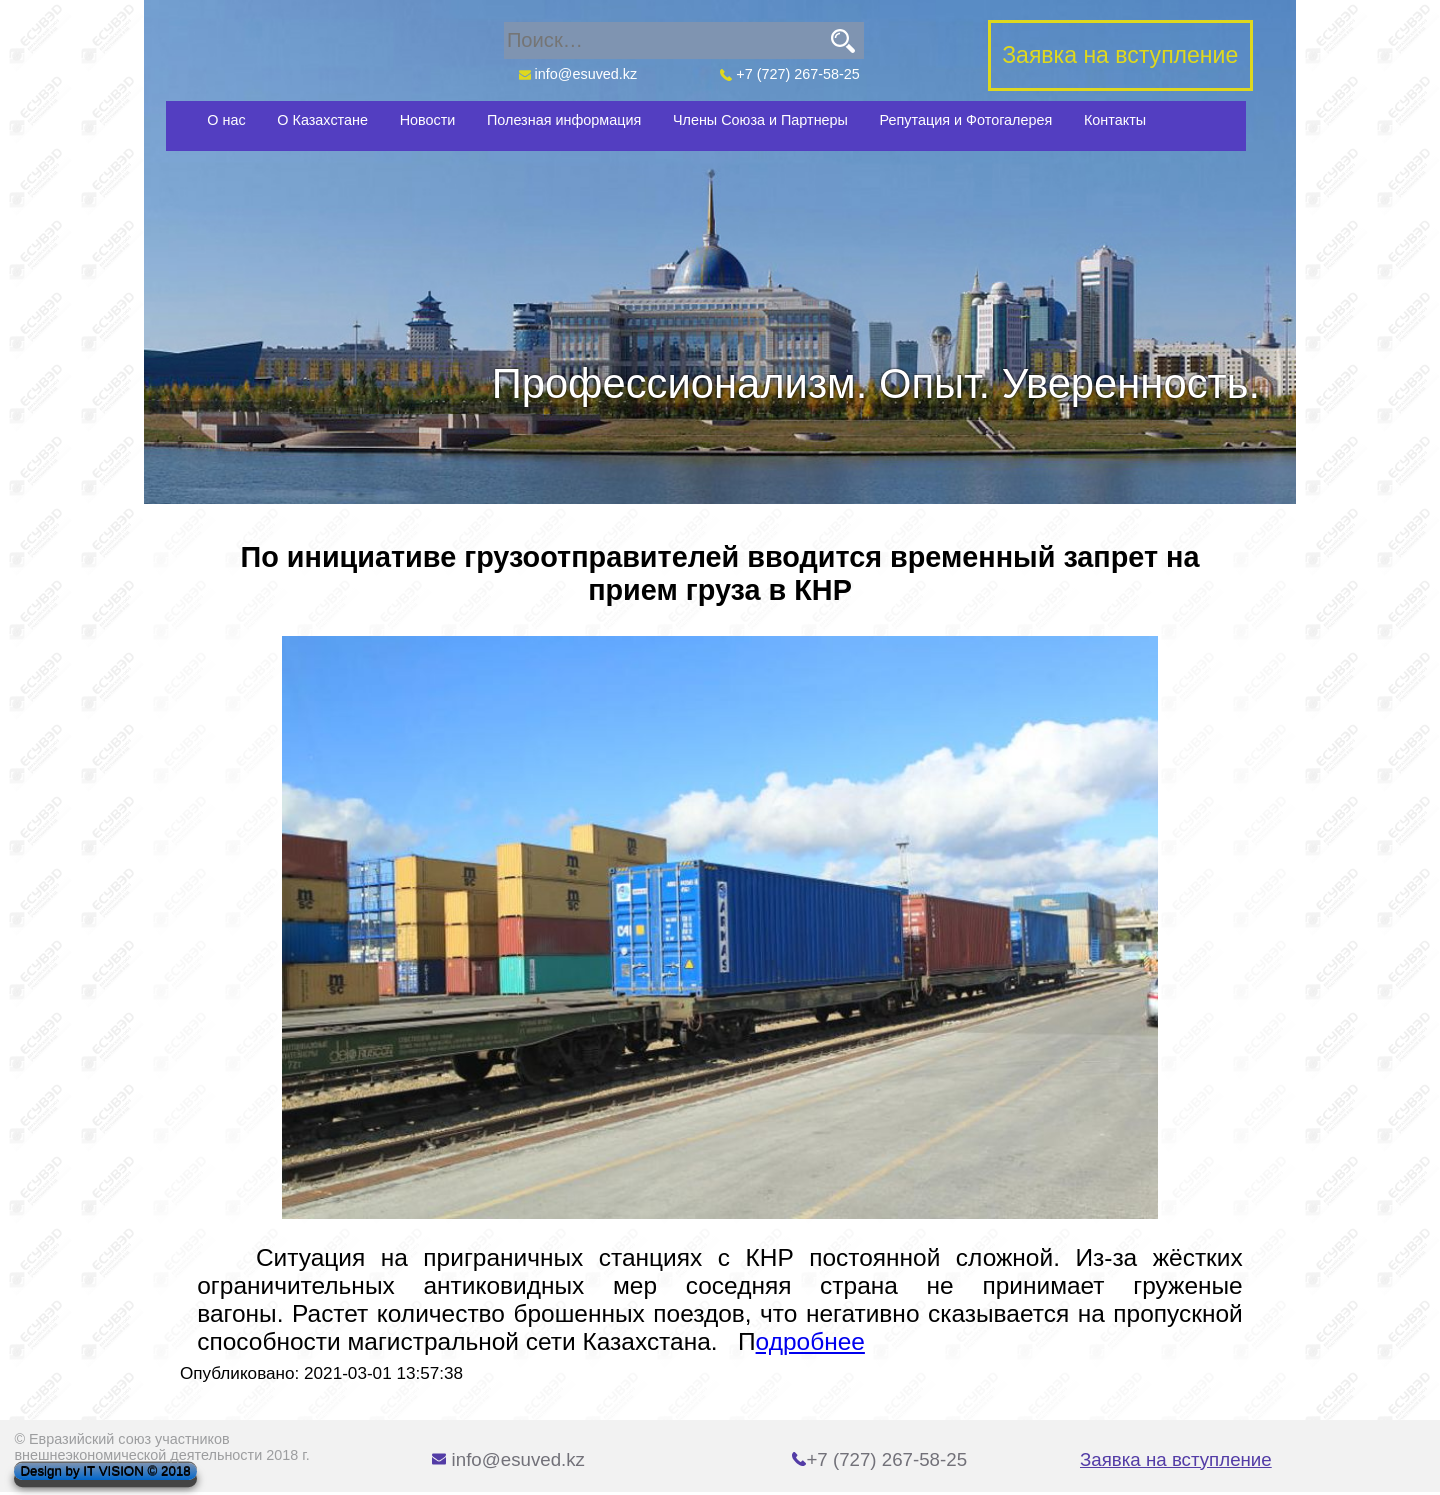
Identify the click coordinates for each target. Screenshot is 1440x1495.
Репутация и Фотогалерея (966, 120)
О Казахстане (322, 120)
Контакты (1115, 120)
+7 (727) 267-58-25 (790, 74)
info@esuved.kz (577, 74)
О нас (226, 120)
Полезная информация (564, 120)
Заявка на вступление (1176, 1459)
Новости (428, 120)
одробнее (810, 1341)
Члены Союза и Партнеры (760, 120)
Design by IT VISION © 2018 (105, 1471)
